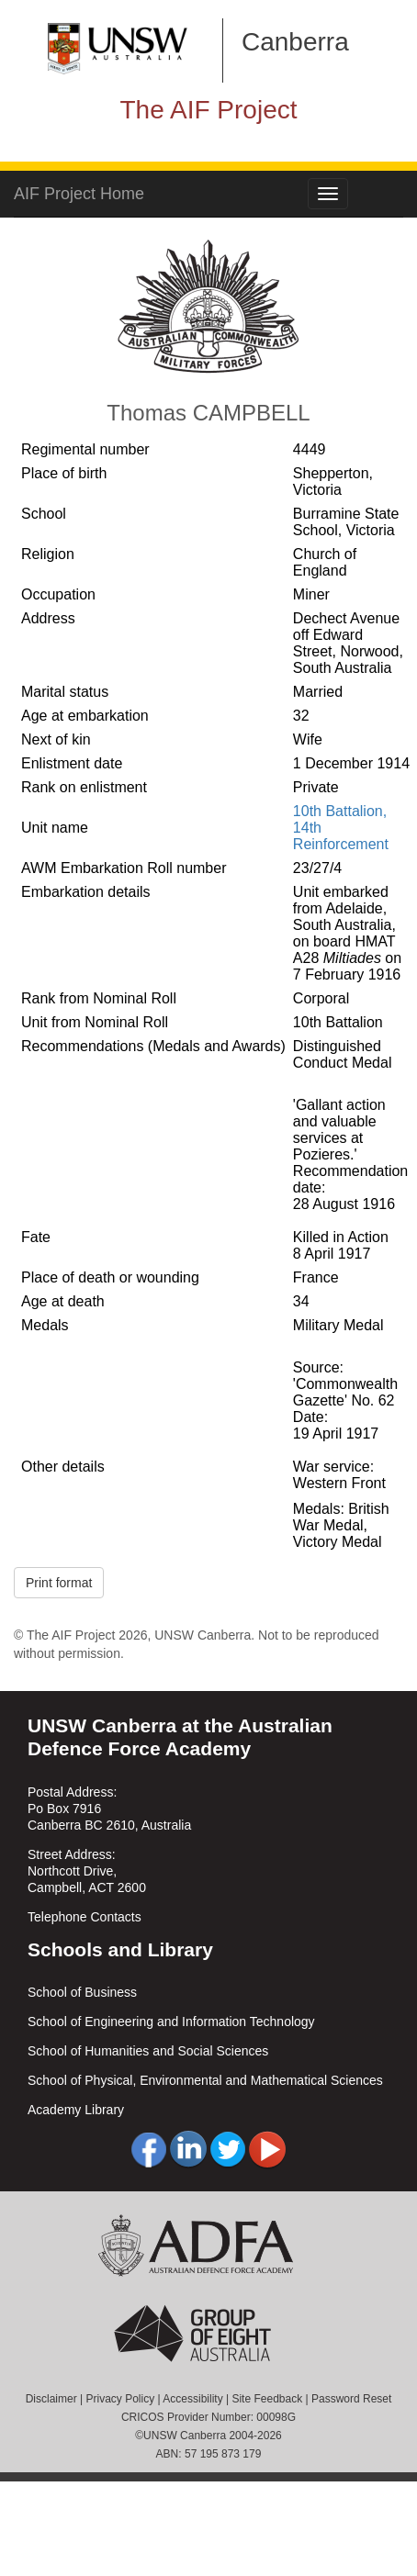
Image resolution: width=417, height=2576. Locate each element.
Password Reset (351, 2398)
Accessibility (192, 2398)
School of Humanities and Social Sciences (148, 2051)
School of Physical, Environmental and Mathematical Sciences (205, 2080)
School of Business (82, 1992)
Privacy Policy (119, 2398)
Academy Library (76, 2109)
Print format (59, 1582)
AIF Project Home (79, 194)
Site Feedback (266, 2398)
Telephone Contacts (84, 1917)
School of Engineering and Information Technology (171, 2021)
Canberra (295, 42)
